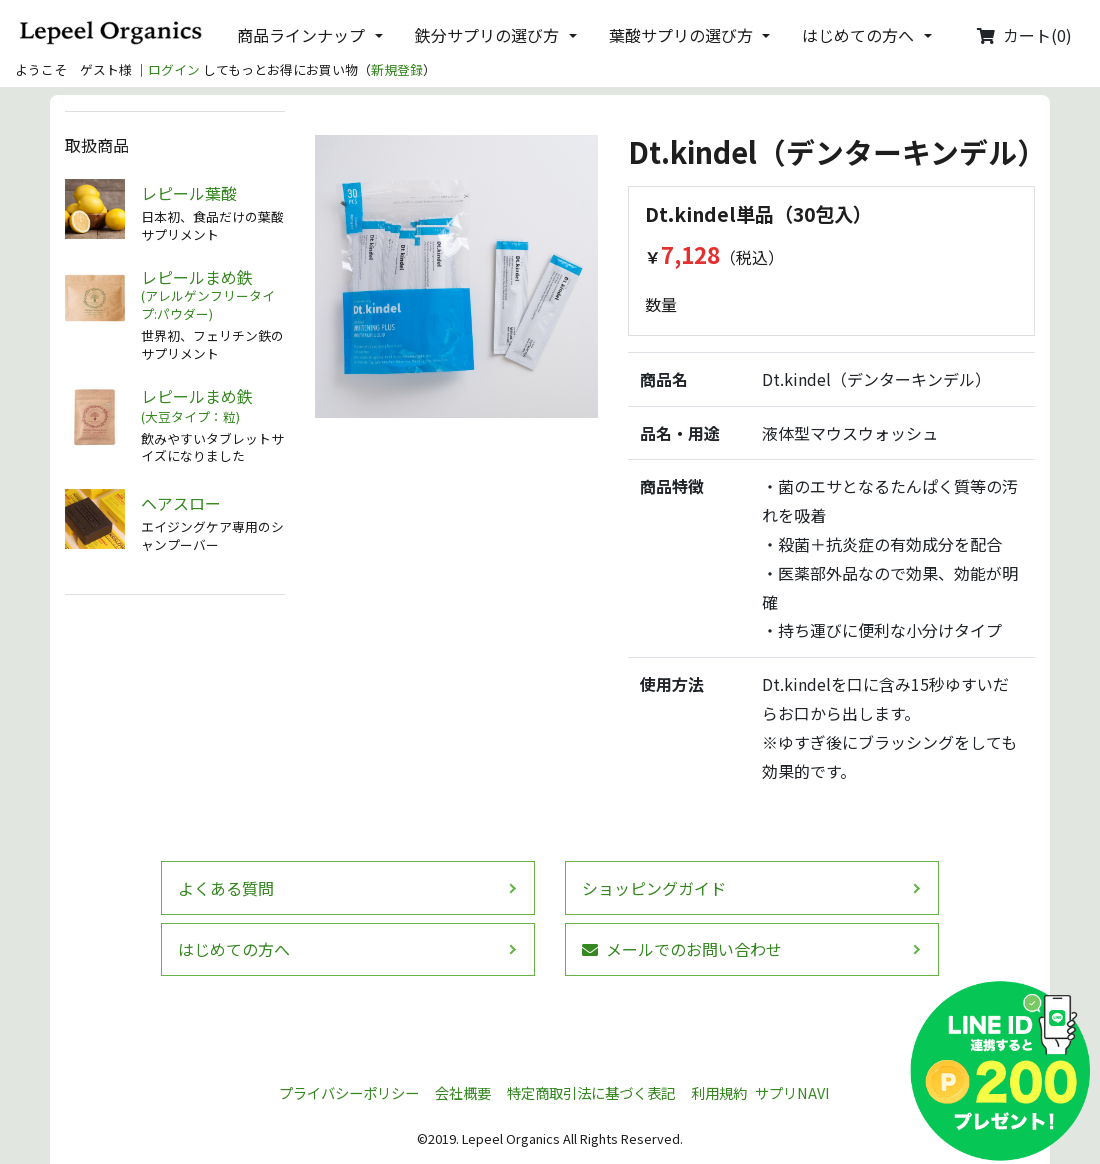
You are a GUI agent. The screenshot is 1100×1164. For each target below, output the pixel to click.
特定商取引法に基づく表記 (591, 1092)
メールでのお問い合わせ (682, 949)
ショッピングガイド (654, 888)
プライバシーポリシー (349, 1092)
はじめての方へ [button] (858, 35)
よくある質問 (226, 888)
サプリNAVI (792, 1092)
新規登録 (397, 69)
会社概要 (463, 1092)
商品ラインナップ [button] (301, 35)
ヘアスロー (181, 503)
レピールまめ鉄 (213, 295)
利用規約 (719, 1092)
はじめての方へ (234, 949)
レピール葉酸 (189, 193)
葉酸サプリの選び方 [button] (681, 35)
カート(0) (1024, 35)
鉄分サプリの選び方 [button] (487, 35)
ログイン (174, 69)
